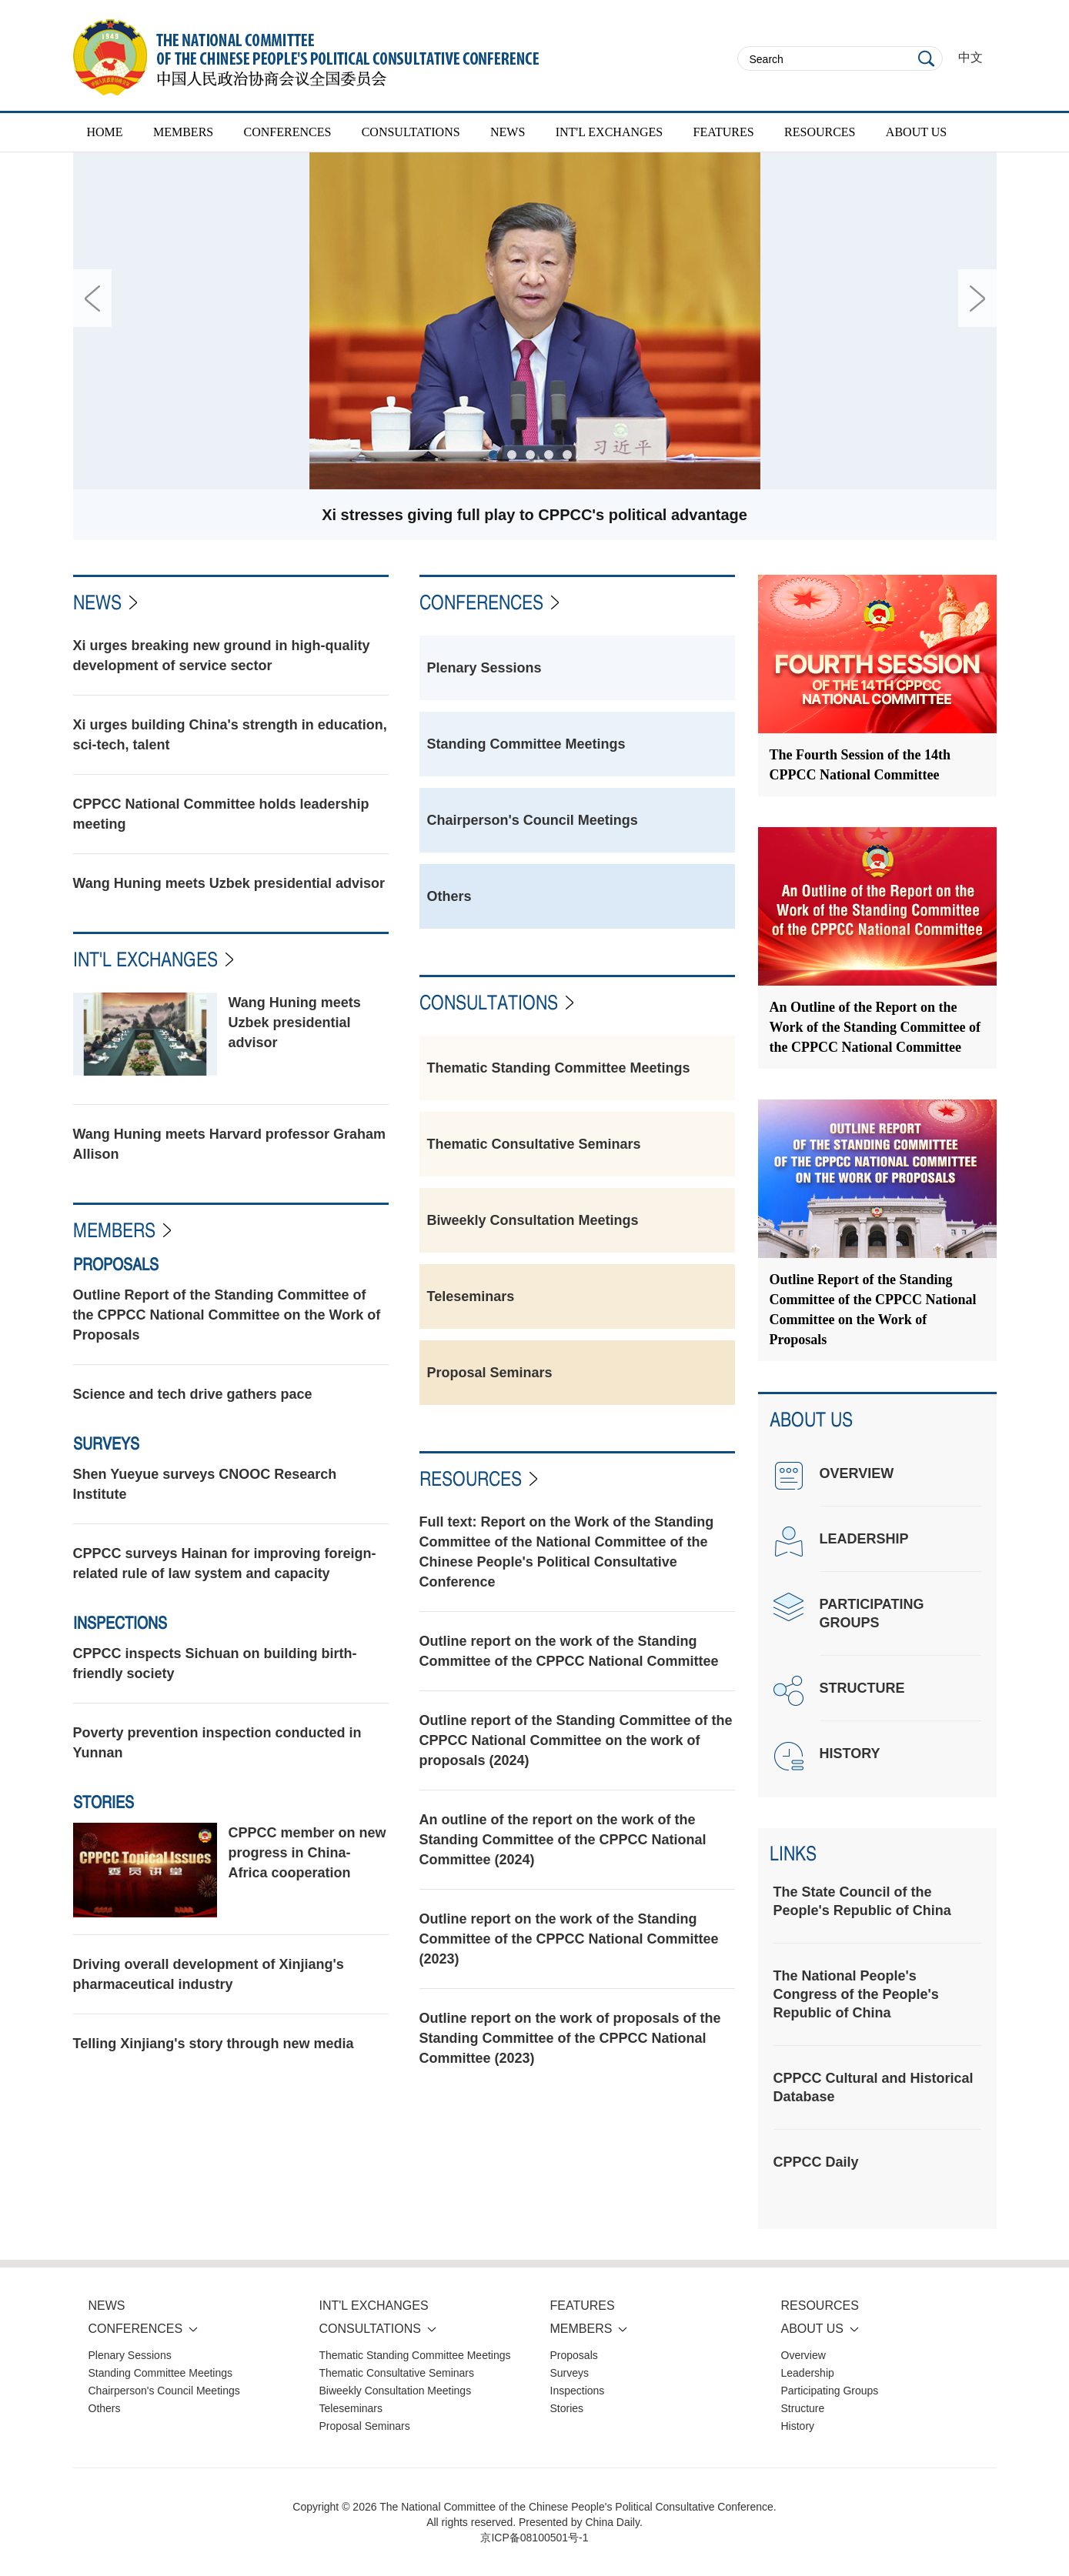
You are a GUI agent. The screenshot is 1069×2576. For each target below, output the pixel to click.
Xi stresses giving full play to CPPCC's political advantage (534, 514)
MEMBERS (183, 131)
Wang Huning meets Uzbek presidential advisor (229, 883)
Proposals (116, 1264)
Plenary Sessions (484, 668)
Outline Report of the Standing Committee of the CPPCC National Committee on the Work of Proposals (227, 1315)
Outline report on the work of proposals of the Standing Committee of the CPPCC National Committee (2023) (570, 2038)
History (798, 2426)
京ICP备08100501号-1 (534, 2537)
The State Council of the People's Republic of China (862, 1901)
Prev (92, 298)
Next (977, 298)
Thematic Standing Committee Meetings (558, 1068)
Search (926, 58)
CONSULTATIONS (411, 131)
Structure (803, 2408)
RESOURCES (819, 131)
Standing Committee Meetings (526, 744)
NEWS (507, 131)
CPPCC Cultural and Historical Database (873, 2087)
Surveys (106, 1443)
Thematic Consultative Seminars (534, 1144)
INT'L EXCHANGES (609, 131)
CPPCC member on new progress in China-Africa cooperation (307, 1852)
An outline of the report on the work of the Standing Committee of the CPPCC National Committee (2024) (563, 1839)
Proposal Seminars (490, 1372)
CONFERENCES (288, 131)
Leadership (807, 2373)
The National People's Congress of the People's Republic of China (856, 1994)
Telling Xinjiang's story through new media (213, 2043)
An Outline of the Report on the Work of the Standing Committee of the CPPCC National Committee (875, 1027)
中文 (970, 57)
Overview (803, 2355)
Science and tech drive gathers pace (192, 1394)
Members (114, 1230)
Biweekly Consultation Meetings (533, 1220)
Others (449, 896)
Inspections (120, 1623)
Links (793, 1853)
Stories (103, 1802)
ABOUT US (916, 131)
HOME (105, 131)
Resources (470, 1478)
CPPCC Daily (816, 2162)
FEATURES (723, 131)
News (97, 602)
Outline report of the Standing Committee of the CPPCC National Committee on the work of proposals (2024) (576, 1740)
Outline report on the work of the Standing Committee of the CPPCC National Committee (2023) (569, 1939)
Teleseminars (471, 1296)
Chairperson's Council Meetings (532, 820)
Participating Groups (830, 2390)
